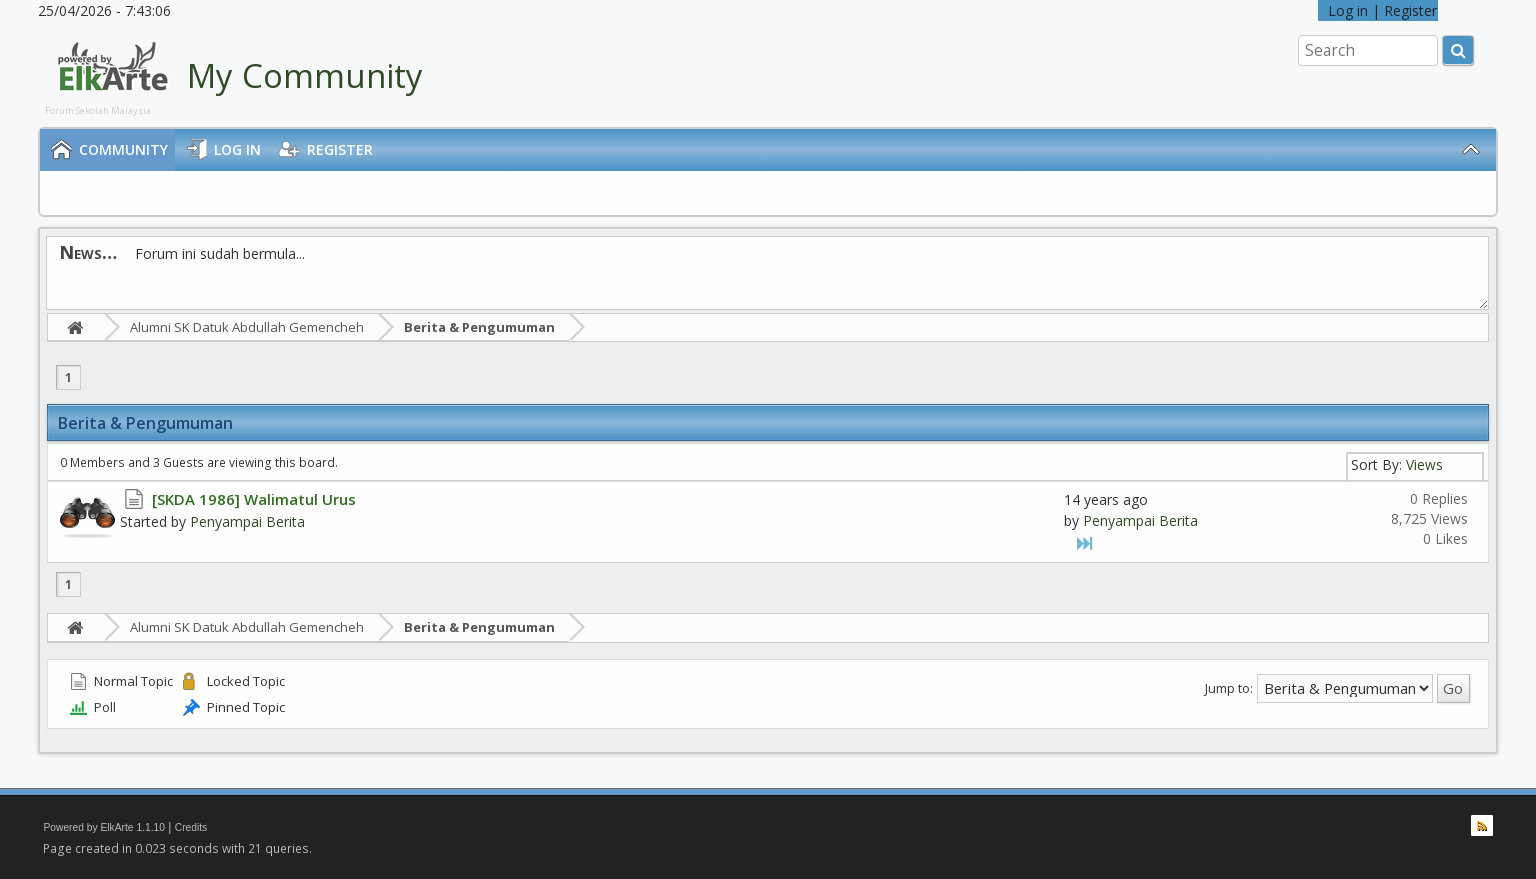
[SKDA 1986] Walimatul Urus (254, 499)
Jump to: (1229, 687)
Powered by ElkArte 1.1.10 (104, 827)
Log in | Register (1378, 10)
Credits (191, 827)
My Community (305, 75)
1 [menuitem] (68, 377)
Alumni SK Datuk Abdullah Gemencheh (247, 327)
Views (1424, 464)
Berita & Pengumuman (479, 327)
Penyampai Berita (247, 521)
